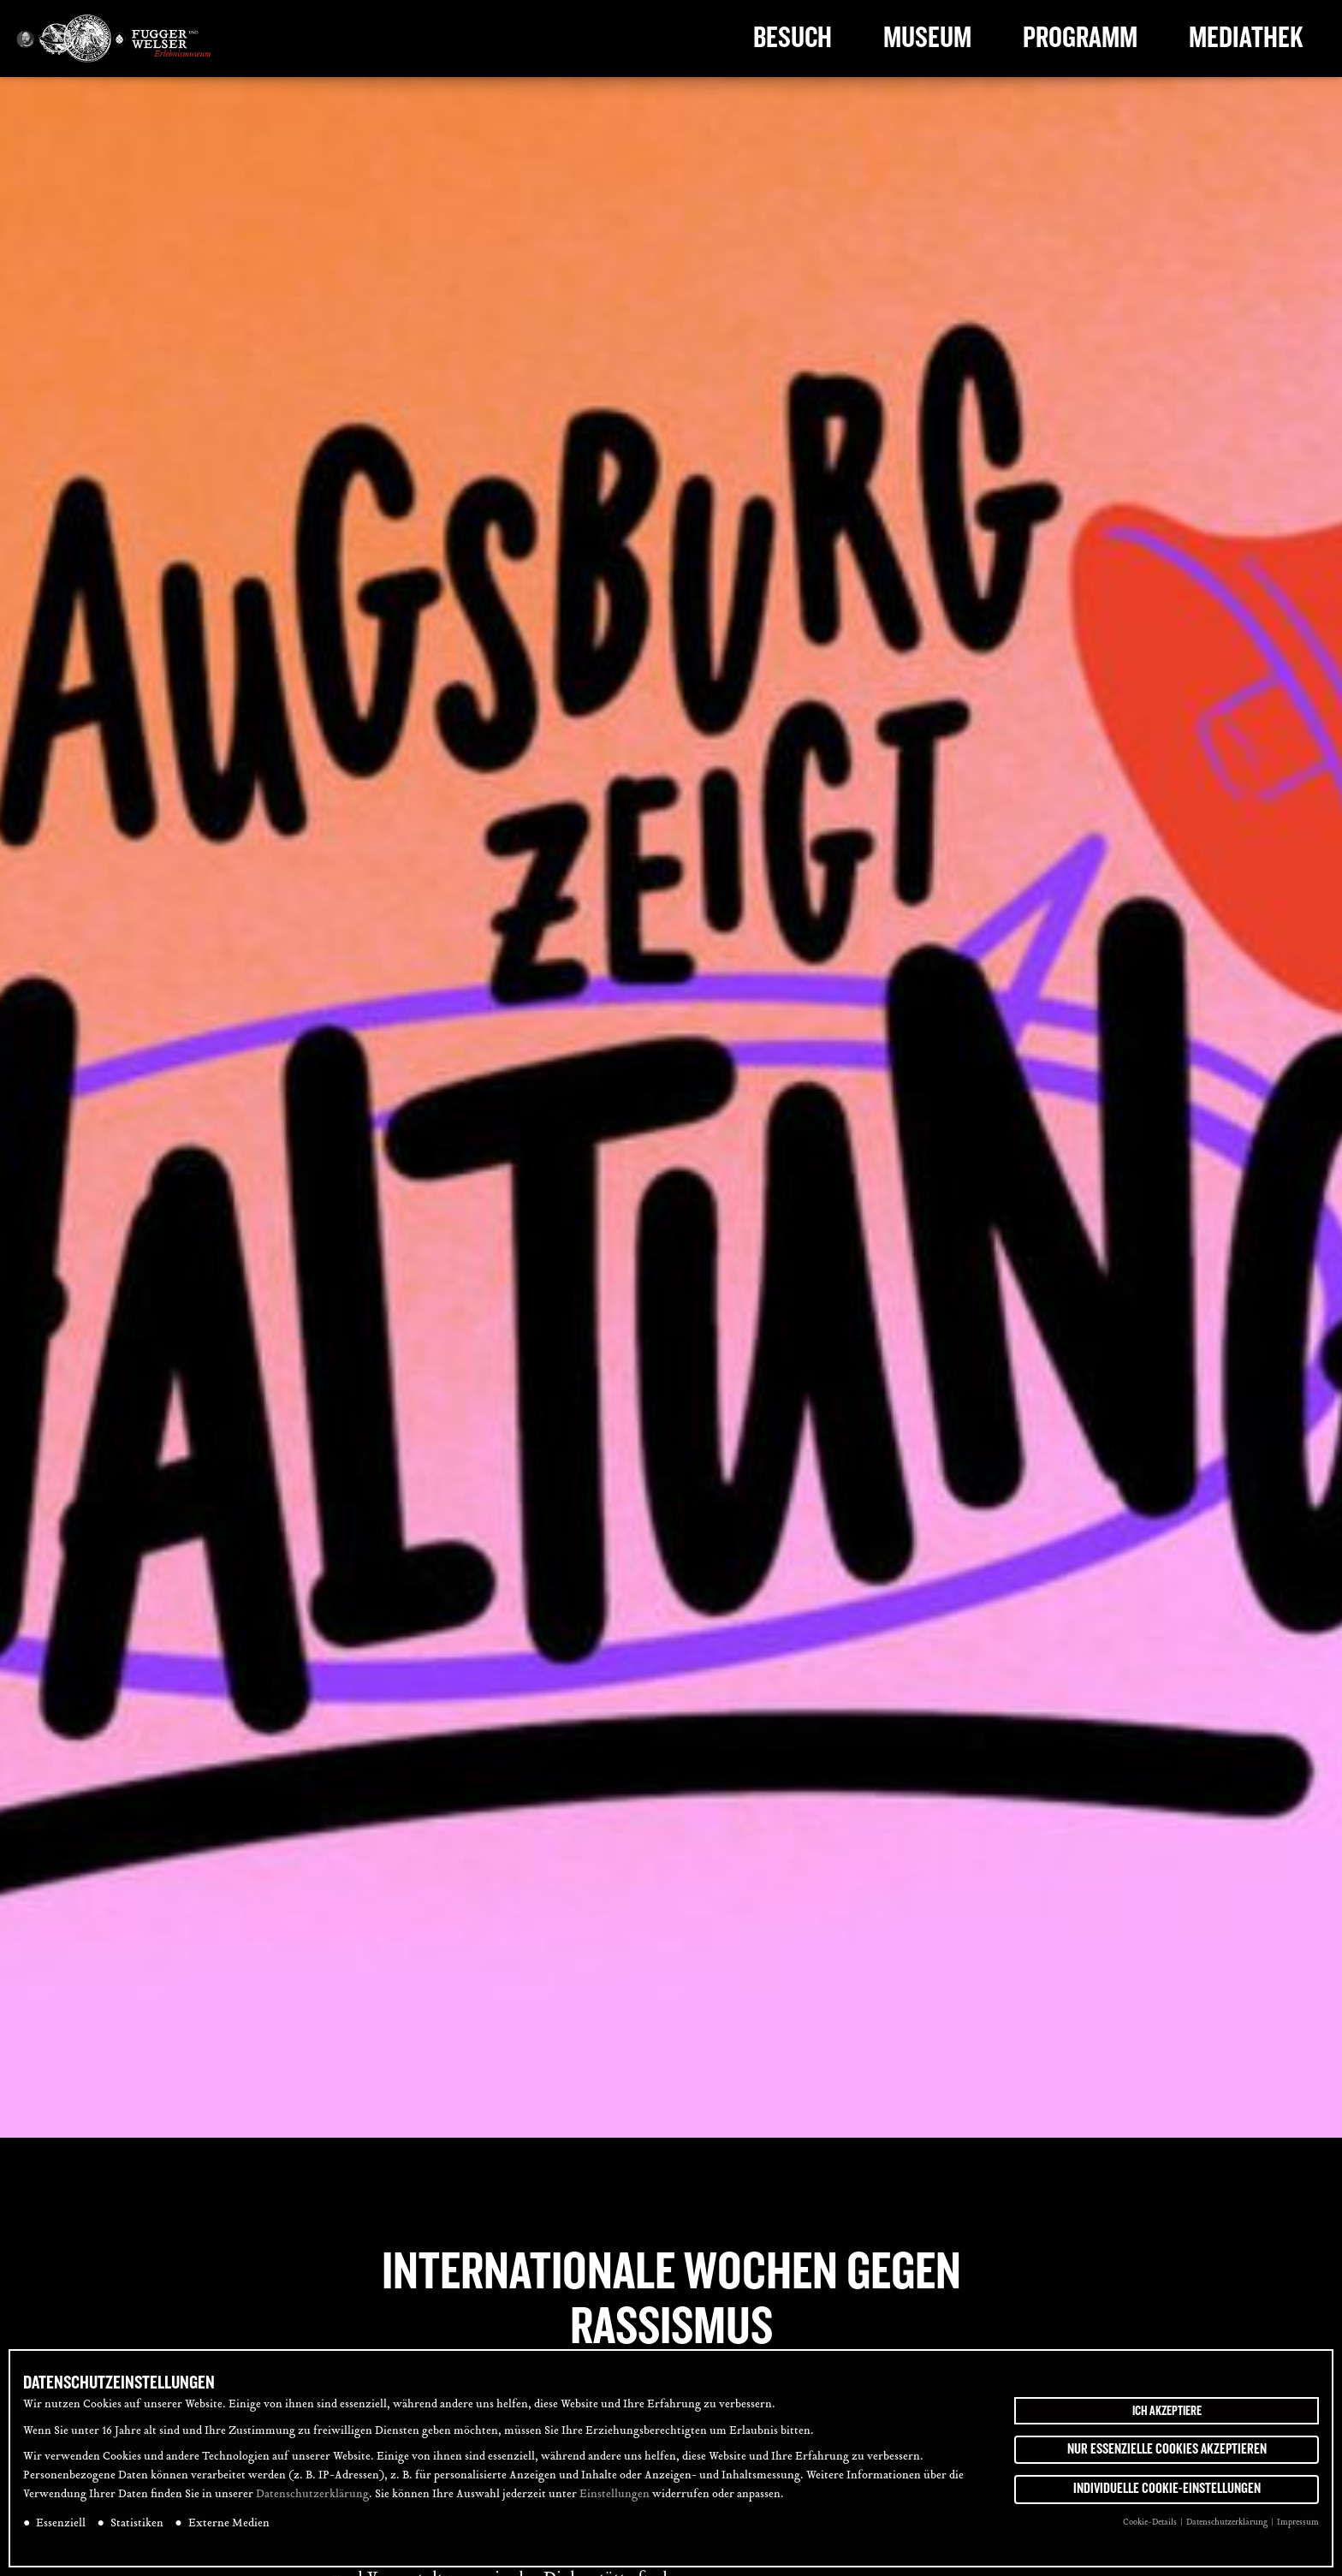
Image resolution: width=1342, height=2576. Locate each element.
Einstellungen (614, 2497)
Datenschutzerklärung (312, 2497)
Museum (927, 38)
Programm (1080, 38)
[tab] (1306, 1182)
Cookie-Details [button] (1151, 2525)
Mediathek (1246, 38)
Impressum (1298, 2525)
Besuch (792, 38)
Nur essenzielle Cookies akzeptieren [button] (1167, 2451)
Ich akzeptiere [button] (1167, 2412)
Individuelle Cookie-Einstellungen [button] (1167, 2491)
